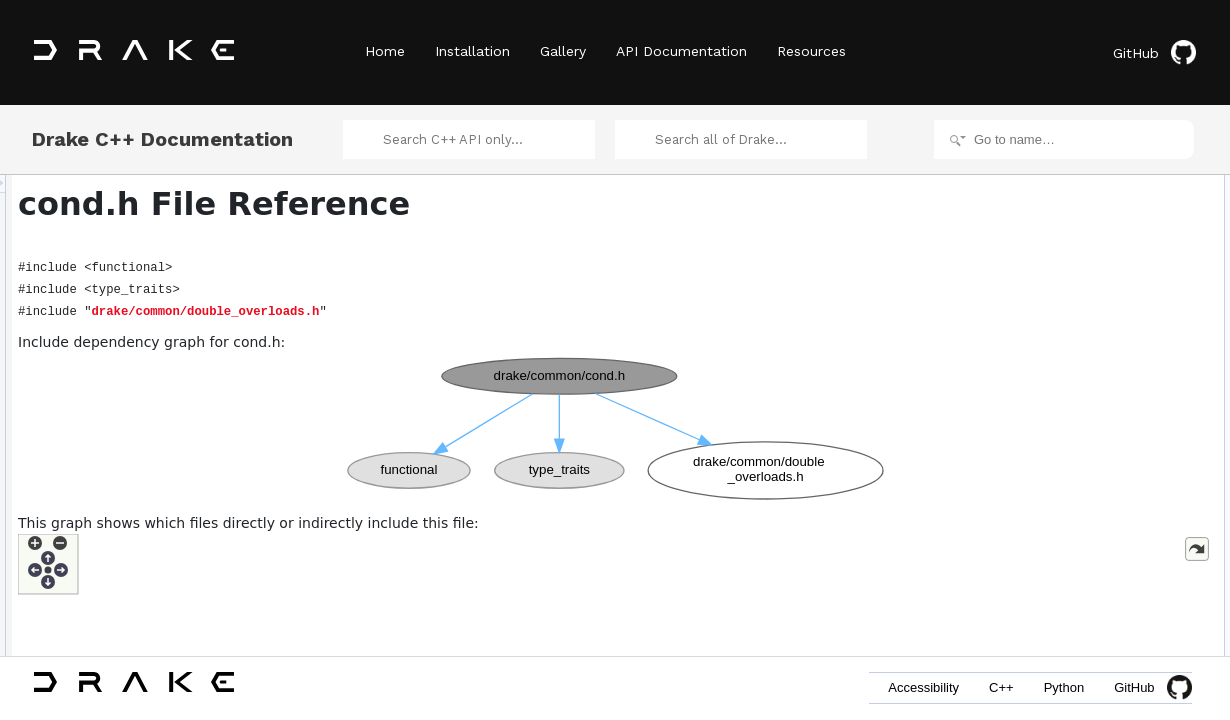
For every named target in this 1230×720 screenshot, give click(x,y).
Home (385, 51)
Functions (1033, 230)
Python (1064, 687)
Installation (472, 51)
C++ (1001, 687)
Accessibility (923, 687)
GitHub (1154, 52)
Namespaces (1042, 186)
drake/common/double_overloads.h (456, 312)
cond (1036, 252)
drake (1038, 208)
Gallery (563, 51)
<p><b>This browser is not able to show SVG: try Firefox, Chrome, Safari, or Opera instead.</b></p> (618, 428)
